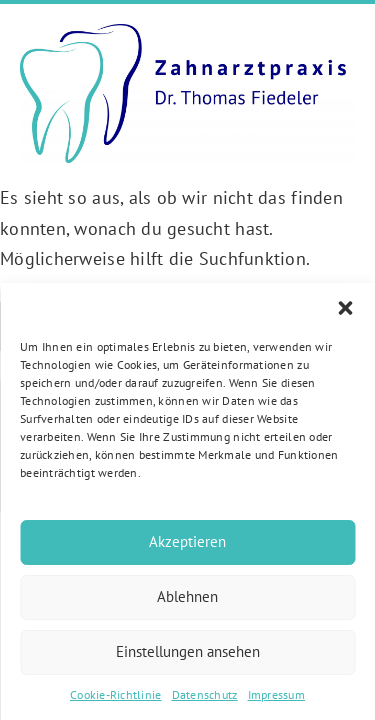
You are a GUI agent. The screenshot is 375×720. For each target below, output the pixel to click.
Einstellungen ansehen (188, 651)
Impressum (276, 694)
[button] (345, 308)
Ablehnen (187, 596)
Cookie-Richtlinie (116, 694)
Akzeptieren (187, 541)
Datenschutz (205, 694)
